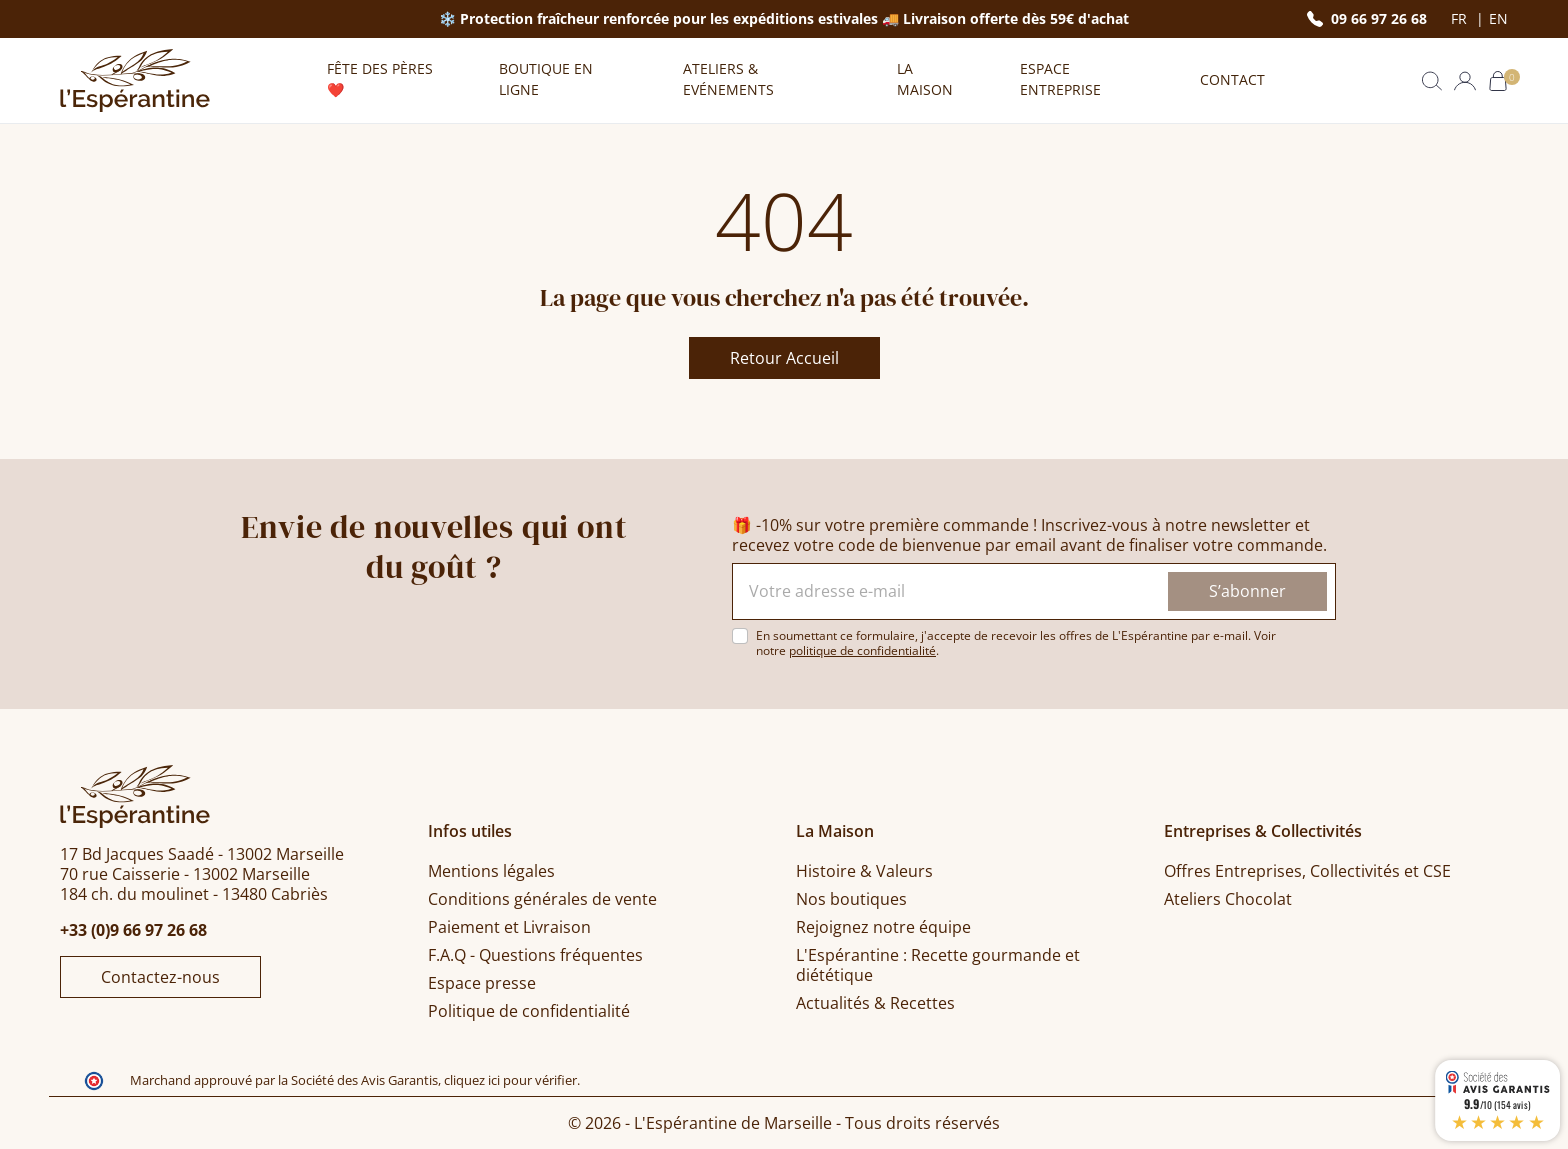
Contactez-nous (160, 977)
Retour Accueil (784, 358)
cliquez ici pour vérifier (510, 1080)
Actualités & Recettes (875, 1003)
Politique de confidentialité (529, 1011)
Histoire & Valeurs (864, 871)
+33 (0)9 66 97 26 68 (133, 930)
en (1498, 19)
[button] (1432, 81)
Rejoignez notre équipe (883, 927)
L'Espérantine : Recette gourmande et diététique (938, 965)
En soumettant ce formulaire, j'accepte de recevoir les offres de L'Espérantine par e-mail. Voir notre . (1016, 643)
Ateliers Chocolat (1228, 899)
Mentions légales (491, 871)
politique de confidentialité (862, 650)
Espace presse (482, 983)
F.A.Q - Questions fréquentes (535, 955)
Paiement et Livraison (509, 927)
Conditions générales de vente (542, 899)
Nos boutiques (851, 899)
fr (1461, 19)
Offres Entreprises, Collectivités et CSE (1307, 871)
